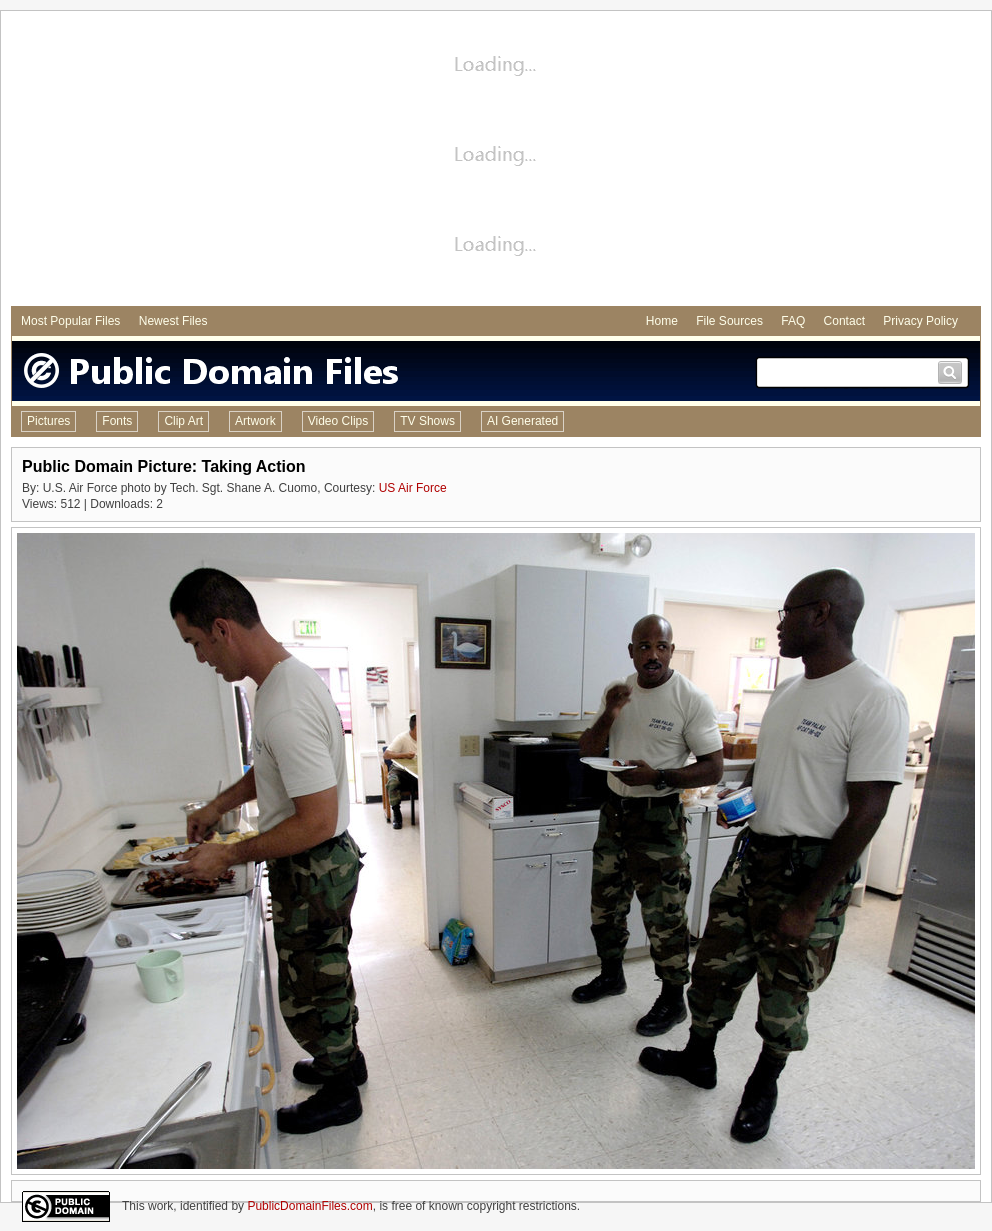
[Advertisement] (496, 161)
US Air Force (413, 488)
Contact (844, 321)
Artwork (255, 421)
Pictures (48, 421)
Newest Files (173, 321)
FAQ (793, 321)
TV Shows (427, 421)
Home (662, 321)
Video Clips (338, 421)
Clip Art (183, 421)
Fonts (117, 421)
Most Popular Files (70, 321)
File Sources (729, 321)
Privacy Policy (920, 321)
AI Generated (522, 421)
